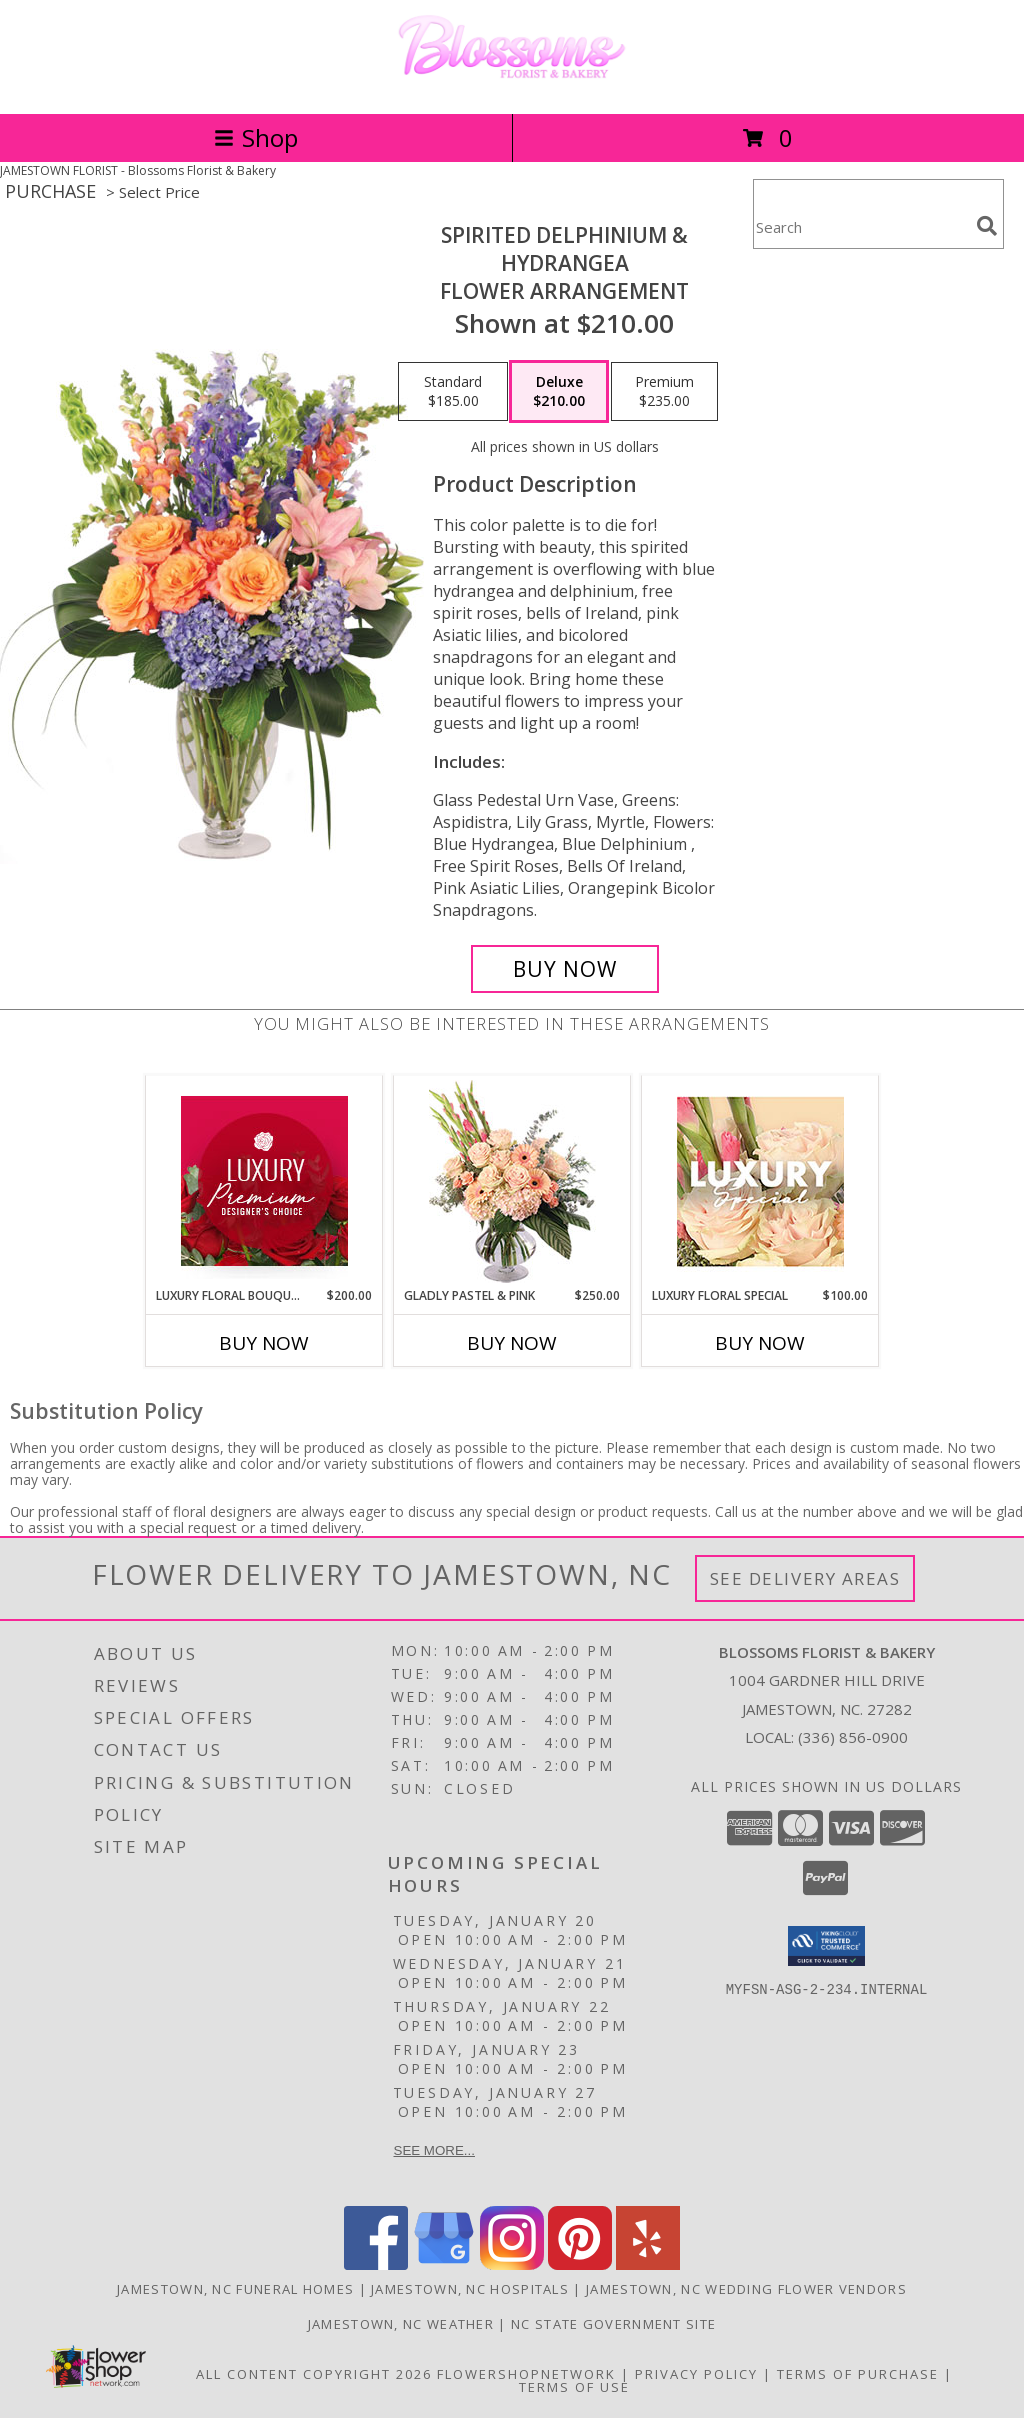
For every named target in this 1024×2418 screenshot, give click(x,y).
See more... (434, 2150)
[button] (826, 1946)
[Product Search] (861, 226)
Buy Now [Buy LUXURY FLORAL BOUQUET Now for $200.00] (264, 1343)
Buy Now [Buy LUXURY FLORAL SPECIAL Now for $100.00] (760, 1343)
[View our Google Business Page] (444, 2264)
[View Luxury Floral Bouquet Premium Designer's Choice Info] (264, 1181)
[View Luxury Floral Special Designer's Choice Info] (760, 1181)
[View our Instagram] (512, 2264)
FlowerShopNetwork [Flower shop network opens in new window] (526, 2374)
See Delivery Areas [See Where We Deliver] (805, 1578)
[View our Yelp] (648, 2264)
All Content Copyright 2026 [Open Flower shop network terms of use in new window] (314, 2374)
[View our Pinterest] (580, 2264)
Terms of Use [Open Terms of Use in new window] (574, 2387)
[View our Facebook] (376, 2264)
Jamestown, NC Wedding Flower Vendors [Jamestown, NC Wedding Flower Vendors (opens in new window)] (746, 2289)
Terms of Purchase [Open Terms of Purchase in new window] (858, 2374)
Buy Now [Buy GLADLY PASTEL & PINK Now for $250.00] (512, 1343)
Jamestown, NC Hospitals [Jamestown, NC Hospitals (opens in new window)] (470, 2289)
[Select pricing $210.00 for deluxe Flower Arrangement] (559, 392)
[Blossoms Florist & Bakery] (512, 84)
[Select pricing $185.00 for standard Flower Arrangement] (453, 392)
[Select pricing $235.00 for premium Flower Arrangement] (664, 392)
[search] (987, 226)
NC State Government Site (613, 2324)
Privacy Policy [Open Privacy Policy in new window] (696, 2374)
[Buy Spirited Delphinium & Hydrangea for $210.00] (565, 969)
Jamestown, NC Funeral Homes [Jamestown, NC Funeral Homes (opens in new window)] (235, 2289)
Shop (256, 137)
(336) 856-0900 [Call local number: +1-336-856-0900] (853, 1737)
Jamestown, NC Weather (401, 2324)
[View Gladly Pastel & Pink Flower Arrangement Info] (512, 1181)
